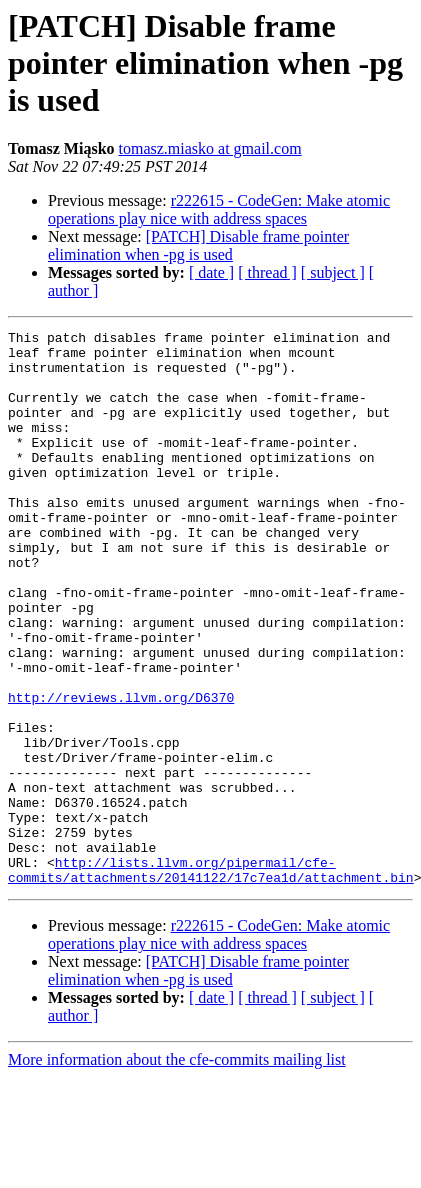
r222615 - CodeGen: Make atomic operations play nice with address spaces (219, 209)
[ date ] (211, 272)
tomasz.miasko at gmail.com (210, 148)
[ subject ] (333, 272)
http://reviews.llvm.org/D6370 (121, 772)
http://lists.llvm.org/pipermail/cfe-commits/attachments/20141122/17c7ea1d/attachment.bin (211, 979)
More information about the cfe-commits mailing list (177, 1170)
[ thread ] (267, 272)
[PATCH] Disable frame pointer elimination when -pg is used (198, 245)
